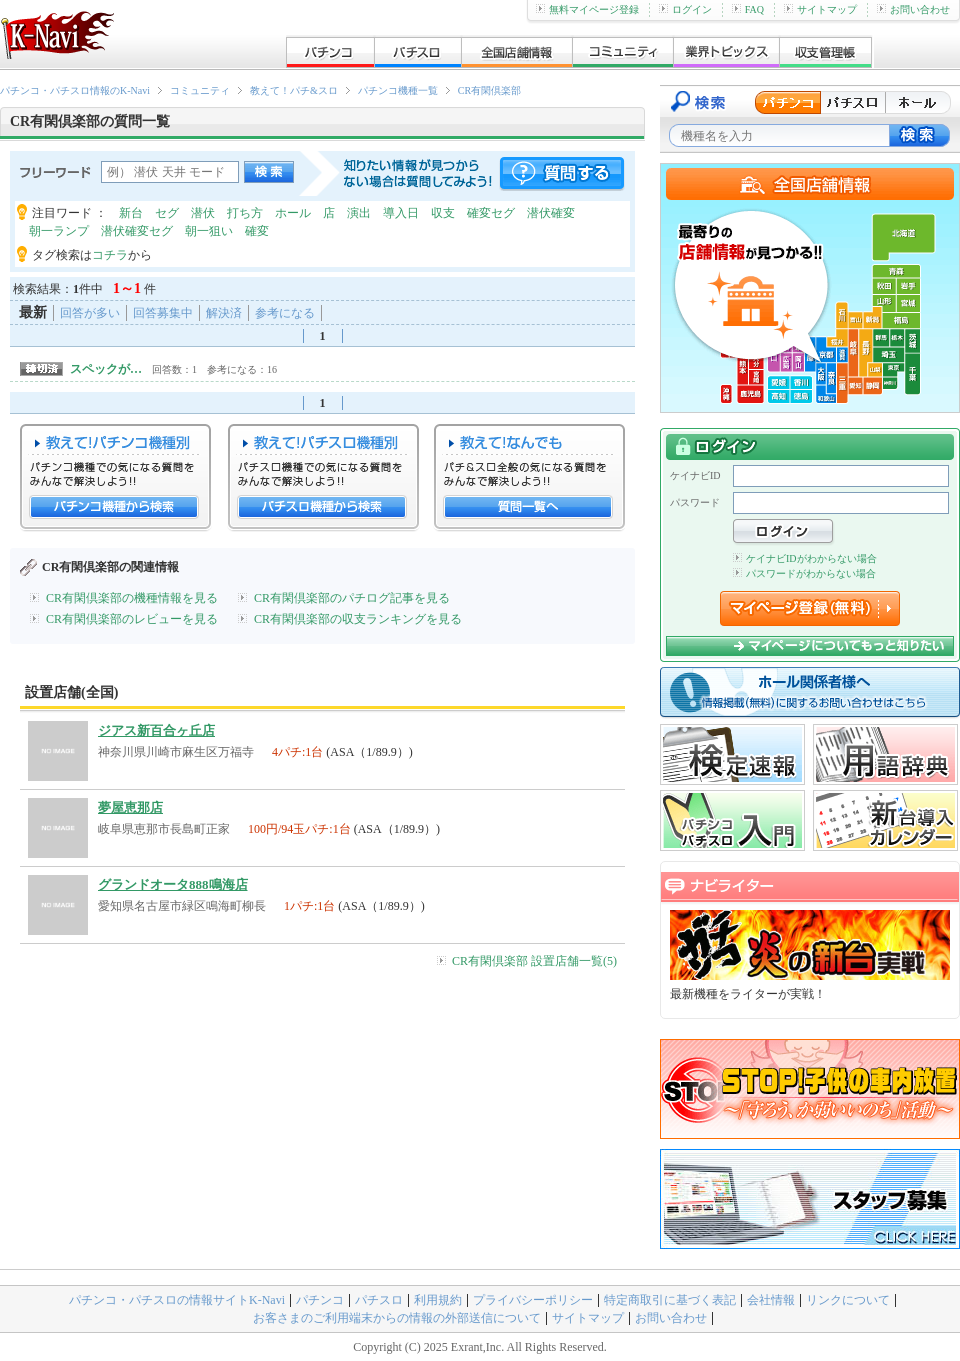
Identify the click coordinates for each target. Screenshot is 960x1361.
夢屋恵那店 (130, 807)
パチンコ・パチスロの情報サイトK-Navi (177, 1300)
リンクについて (848, 1300)
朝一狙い (209, 231)
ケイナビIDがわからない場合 (805, 558)
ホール (293, 213)
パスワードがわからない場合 (804, 573)
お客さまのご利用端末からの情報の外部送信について (397, 1318)
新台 (131, 213)
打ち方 (245, 213)
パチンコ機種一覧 (398, 90)
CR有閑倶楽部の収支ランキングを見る (358, 619)
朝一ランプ (59, 231)
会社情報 (771, 1300)
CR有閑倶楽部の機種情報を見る (132, 598)
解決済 (224, 313)
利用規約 (438, 1300)
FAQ (748, 9)
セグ (167, 213)
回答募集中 (163, 313)
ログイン (685, 9)
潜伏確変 (551, 213)
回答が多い (90, 313)
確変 (257, 231)
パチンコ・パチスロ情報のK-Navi (75, 90)
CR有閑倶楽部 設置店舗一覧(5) (534, 961)
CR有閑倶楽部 (489, 90)
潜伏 (203, 213)
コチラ (110, 255)
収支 (443, 213)
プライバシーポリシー (533, 1300)
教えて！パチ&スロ (294, 90)
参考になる (285, 313)
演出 (359, 213)
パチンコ (320, 1300)
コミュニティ (200, 90)
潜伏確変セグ (137, 231)
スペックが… (106, 369)
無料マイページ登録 (587, 9)
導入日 (401, 213)
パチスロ (379, 1300)
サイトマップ (820, 9)
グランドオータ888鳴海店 (173, 884)
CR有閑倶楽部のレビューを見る (132, 619)
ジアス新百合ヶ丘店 (156, 730)
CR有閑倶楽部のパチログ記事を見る (352, 598)
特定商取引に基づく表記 (670, 1300)
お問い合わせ (913, 9)
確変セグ (491, 213)
